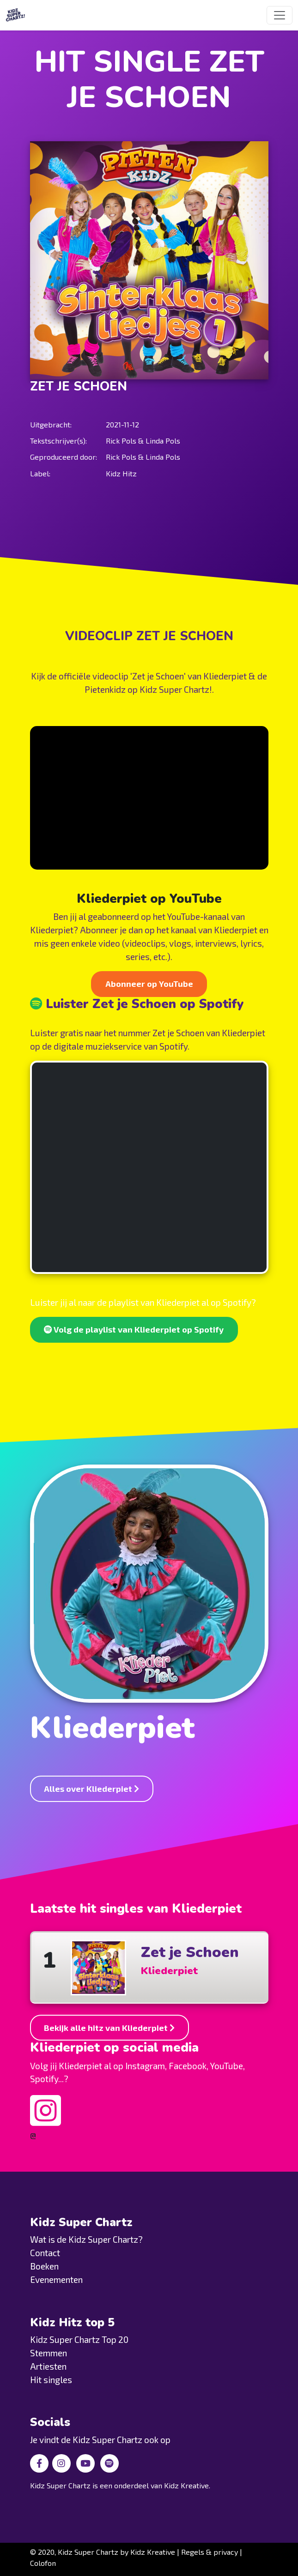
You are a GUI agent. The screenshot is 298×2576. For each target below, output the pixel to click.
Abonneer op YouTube (149, 984)
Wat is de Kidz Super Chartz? (86, 2239)
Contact (45, 2252)
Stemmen (48, 2353)
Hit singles (51, 2379)
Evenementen (56, 2279)
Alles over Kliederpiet (91, 1788)
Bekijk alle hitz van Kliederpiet (109, 2028)
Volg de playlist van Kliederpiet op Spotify (134, 1329)
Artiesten (48, 2366)
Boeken (44, 2266)
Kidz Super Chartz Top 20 (79, 2339)
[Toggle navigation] (279, 15)
